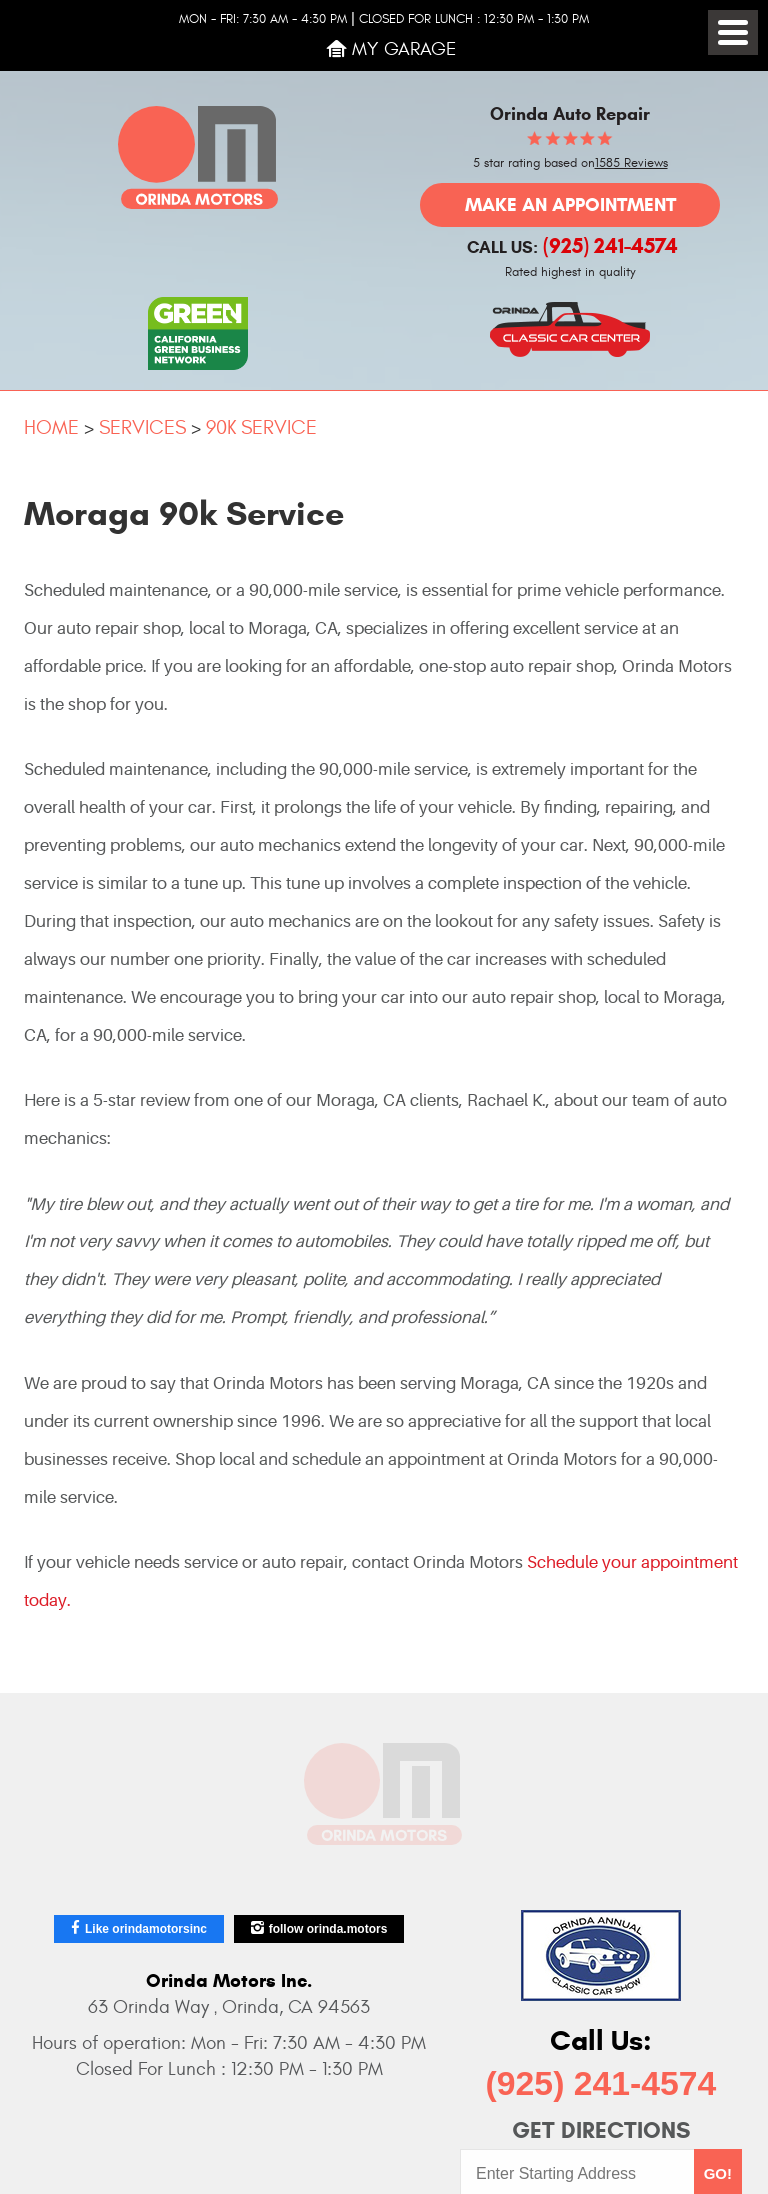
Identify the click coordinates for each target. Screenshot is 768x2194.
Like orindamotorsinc (146, 1929)
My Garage (404, 49)
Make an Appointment (570, 204)
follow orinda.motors (328, 1929)
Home (51, 427)
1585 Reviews (631, 163)
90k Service (261, 427)
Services (142, 427)
